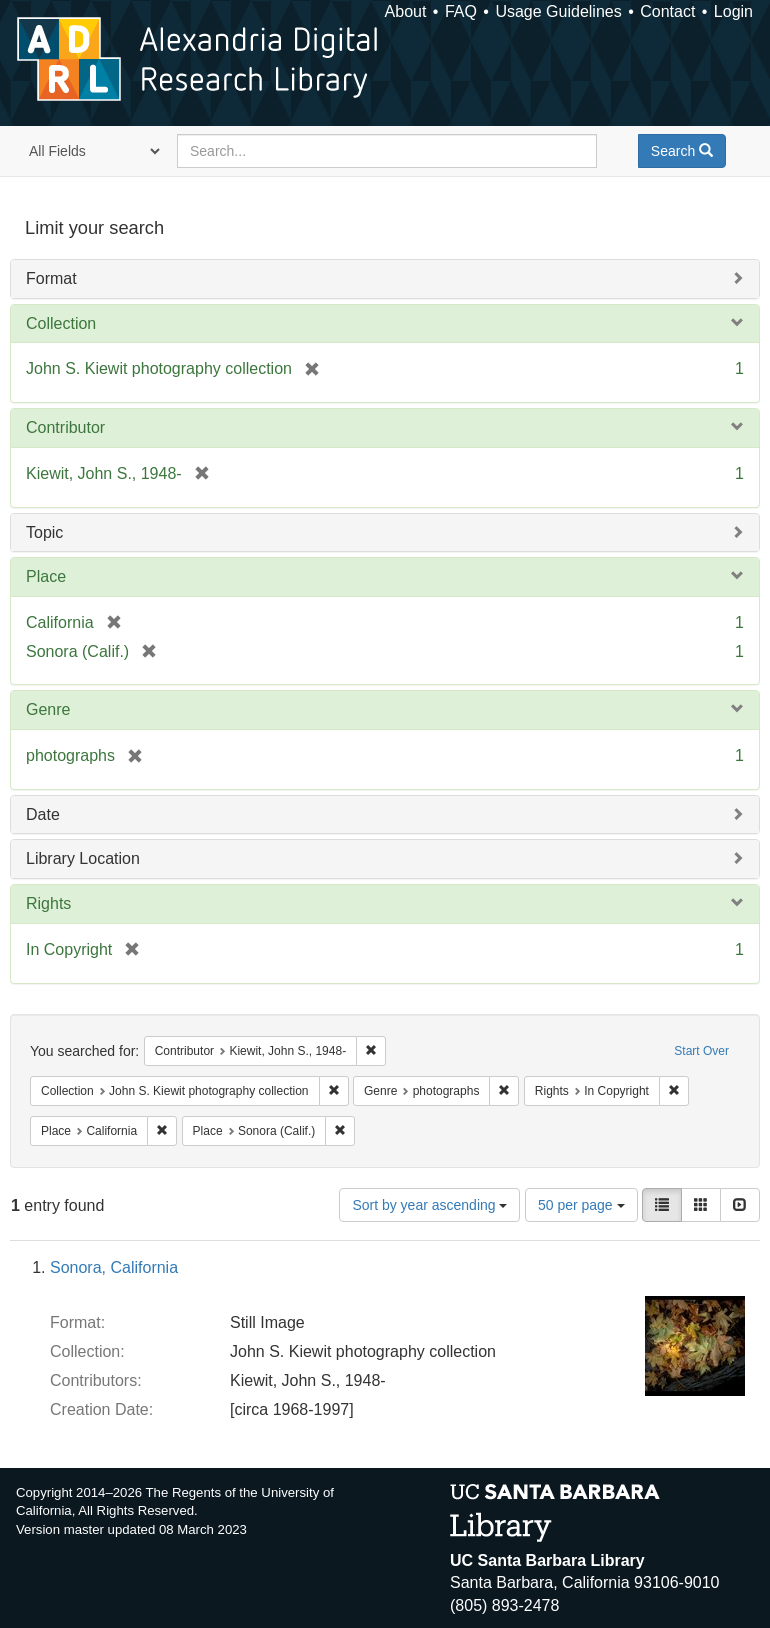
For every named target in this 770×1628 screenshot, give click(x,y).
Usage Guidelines (558, 11)
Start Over (701, 1051)
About (406, 11)
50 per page (581, 1205)
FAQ (461, 11)
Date (43, 814)
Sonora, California (114, 1267)
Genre (48, 709)
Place (46, 576)
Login (733, 11)
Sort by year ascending (429, 1205)
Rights (48, 903)
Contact (667, 11)
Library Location (83, 858)
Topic (44, 532)
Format (51, 278)
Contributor (65, 427)
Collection (61, 323)
